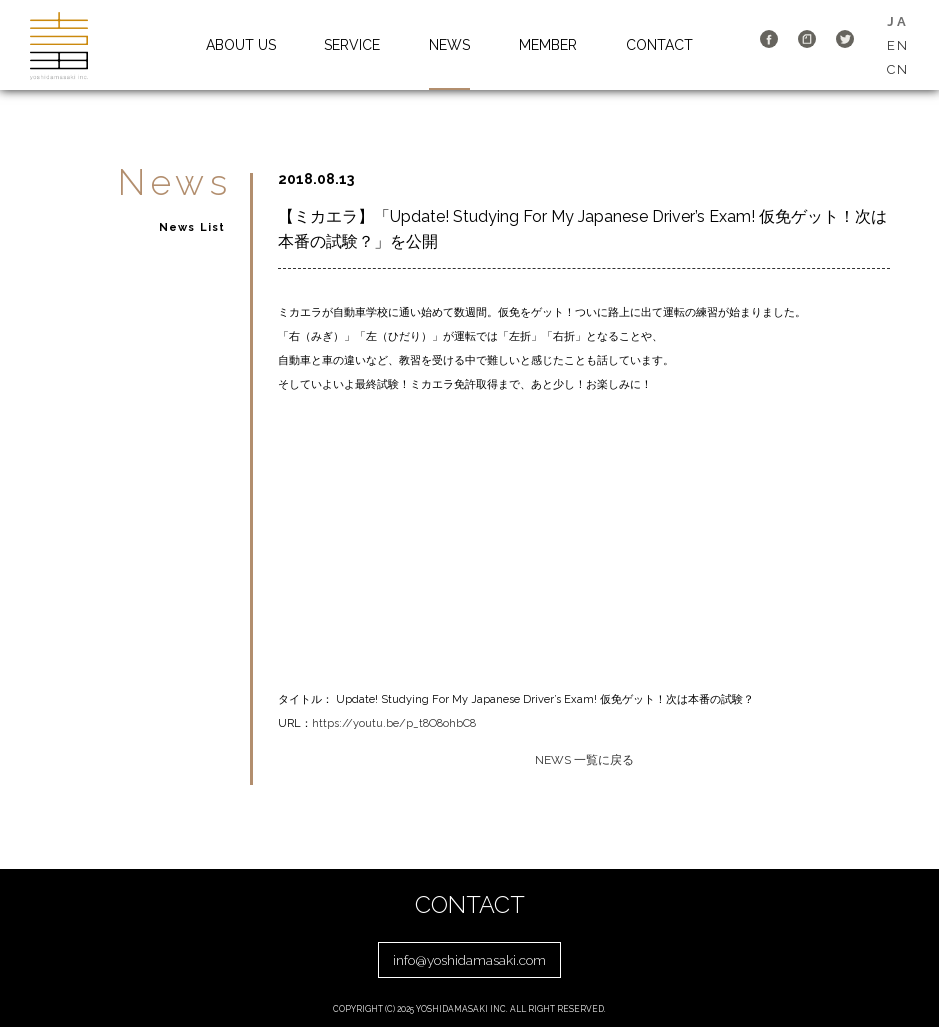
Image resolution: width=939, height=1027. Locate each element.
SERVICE (352, 45)
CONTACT (659, 45)
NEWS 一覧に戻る (584, 760)
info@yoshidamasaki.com (469, 960)
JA (897, 21)
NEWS (449, 45)
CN (898, 69)
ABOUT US (241, 45)
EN (898, 45)
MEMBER (548, 45)
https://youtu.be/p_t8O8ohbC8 (394, 723)
